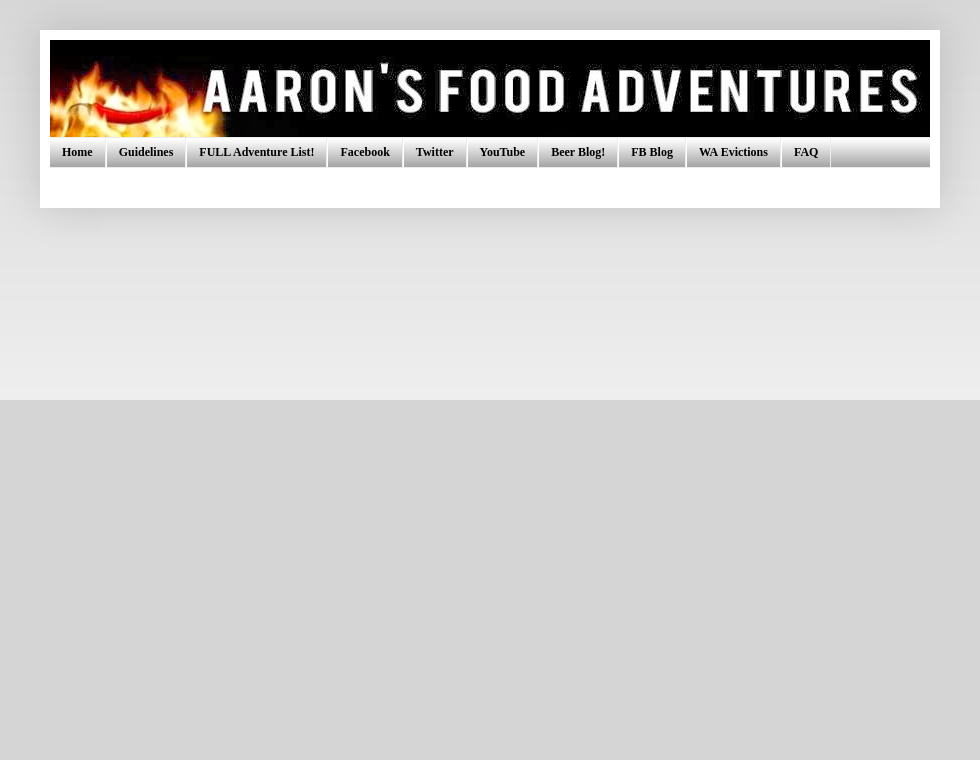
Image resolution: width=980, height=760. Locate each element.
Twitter (435, 152)
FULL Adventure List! (256, 152)
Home (77, 152)
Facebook (364, 152)
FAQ (806, 152)
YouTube (503, 152)
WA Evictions (733, 152)
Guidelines (146, 152)
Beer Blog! (578, 152)
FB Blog (652, 152)
